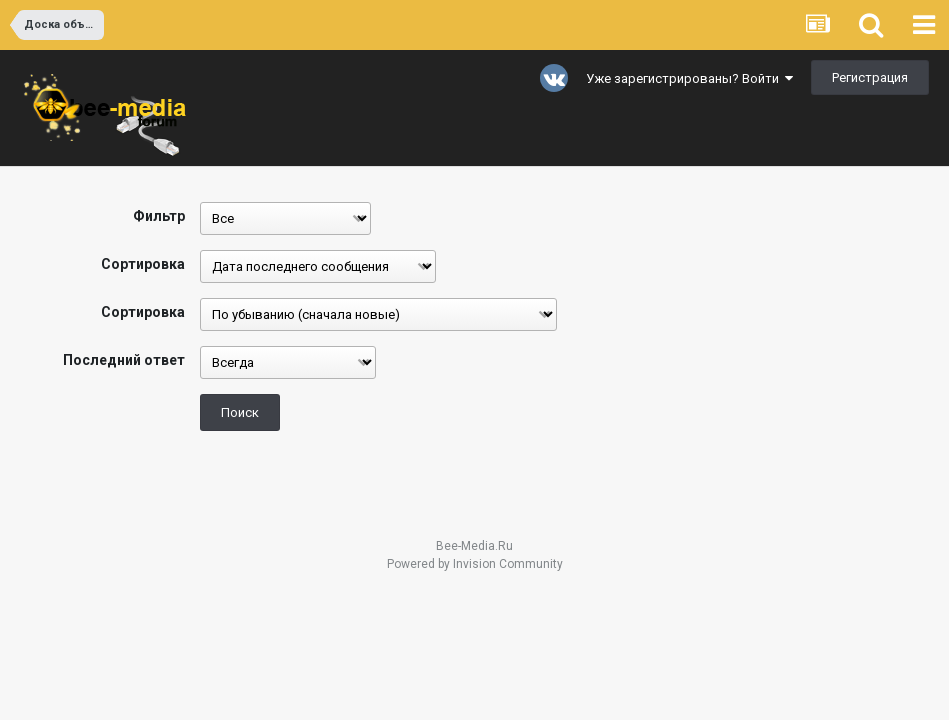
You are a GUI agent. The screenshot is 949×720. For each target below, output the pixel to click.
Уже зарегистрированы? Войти (689, 78)
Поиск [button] (240, 412)
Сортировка (143, 264)
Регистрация (870, 77)
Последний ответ (124, 360)
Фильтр (159, 216)
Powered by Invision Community (475, 564)
